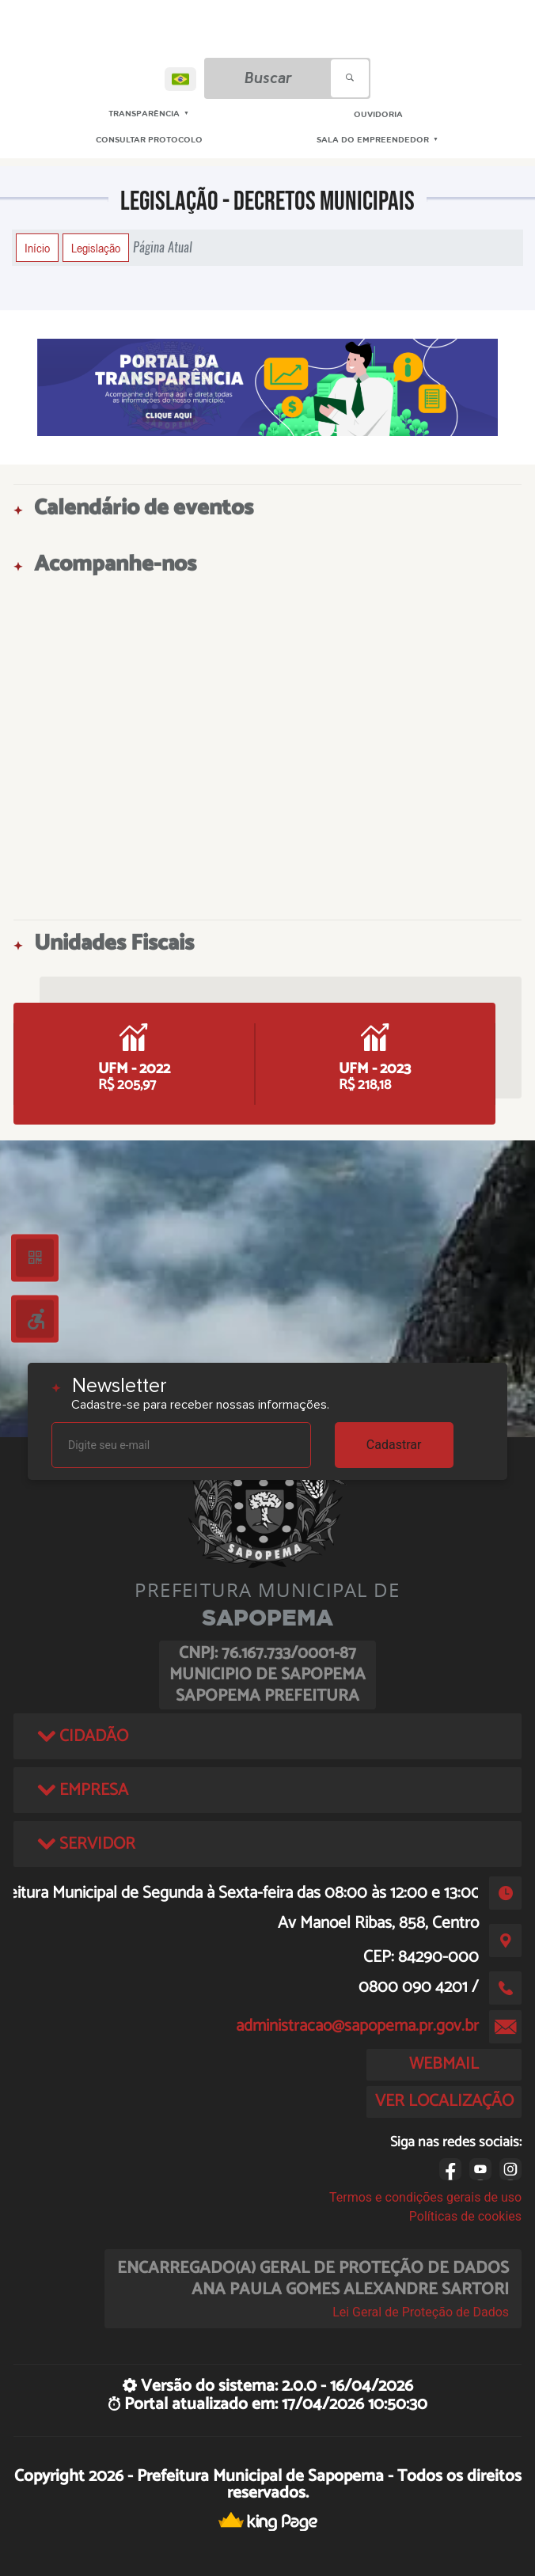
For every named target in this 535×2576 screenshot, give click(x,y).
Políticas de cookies (465, 2216)
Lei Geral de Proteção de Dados (420, 2312)
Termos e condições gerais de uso (425, 2197)
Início (37, 248)
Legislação (95, 248)
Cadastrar (394, 1444)
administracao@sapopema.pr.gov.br (357, 2026)
